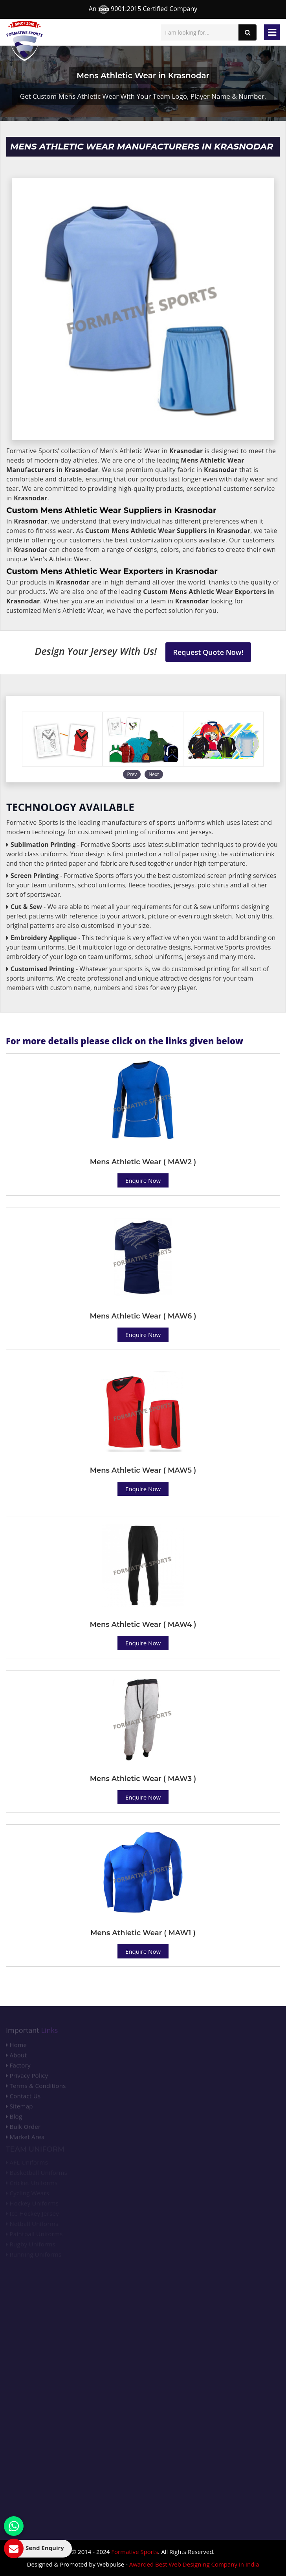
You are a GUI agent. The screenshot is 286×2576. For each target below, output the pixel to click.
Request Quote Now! (208, 652)
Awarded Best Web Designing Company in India (194, 2564)
